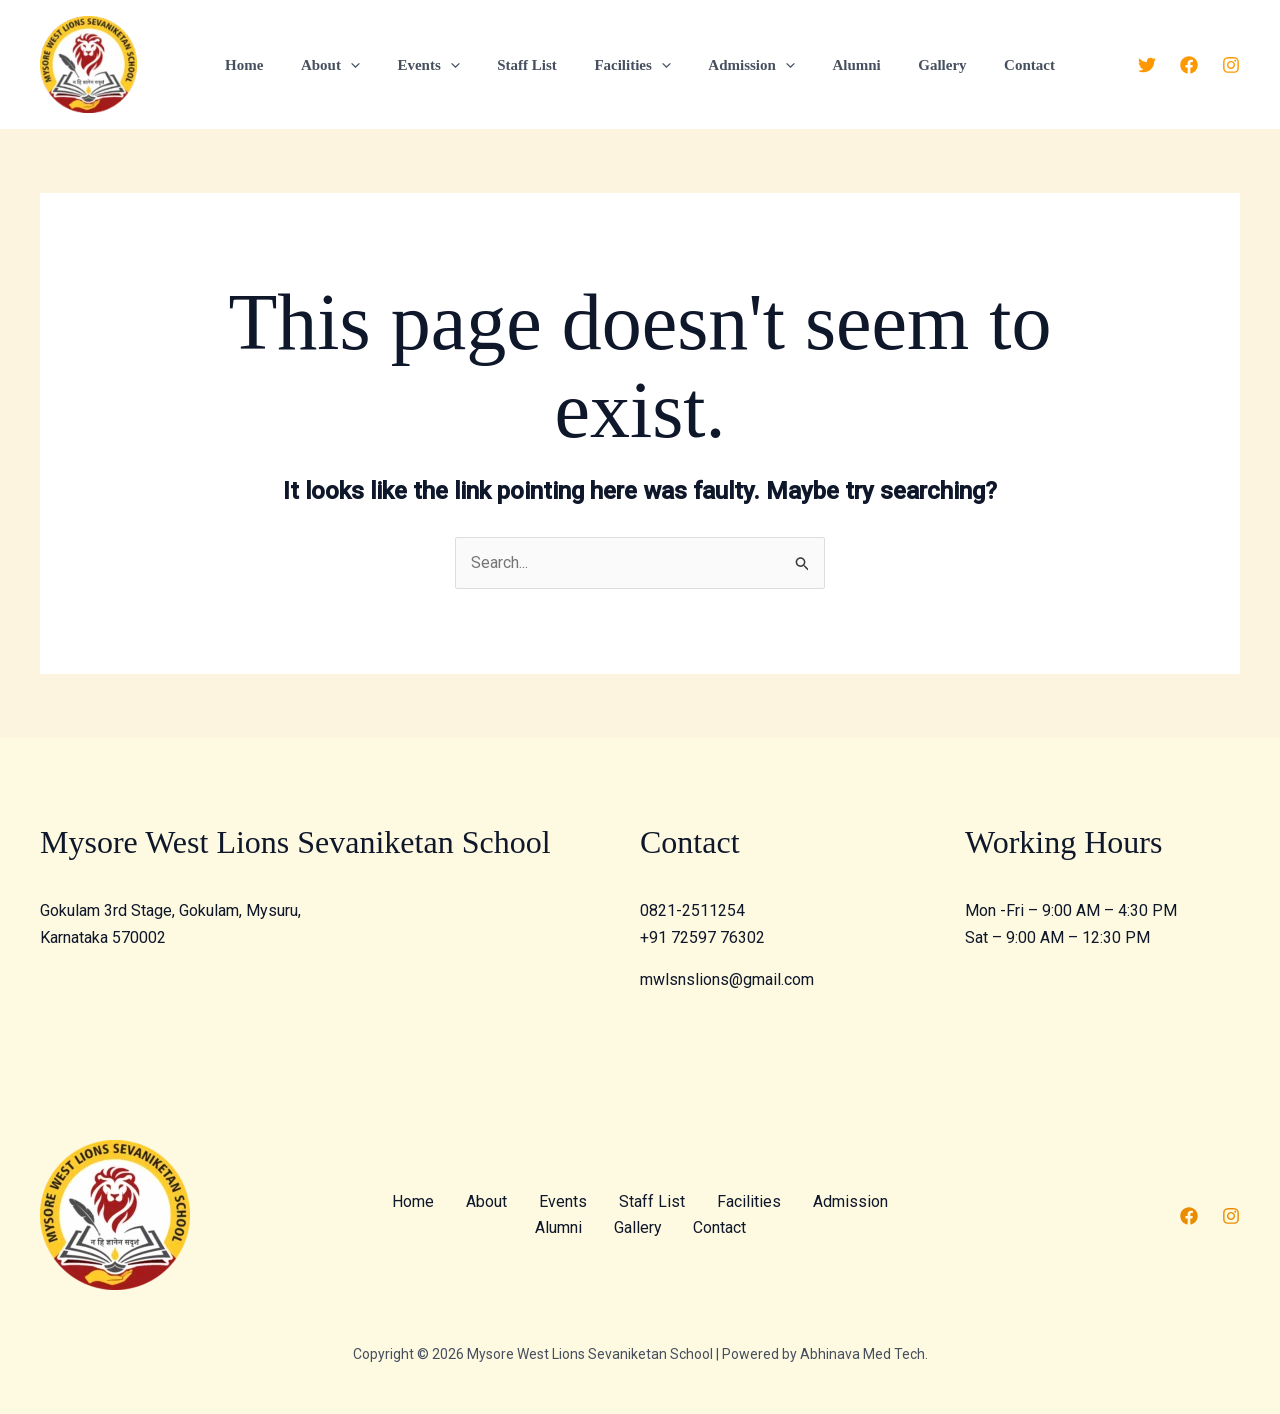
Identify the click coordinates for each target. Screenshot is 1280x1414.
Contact (999, 65)
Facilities (632, 65)
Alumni (841, 65)
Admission (744, 65)
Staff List (535, 65)
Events (443, 65)
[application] (372, 65)
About (352, 65)
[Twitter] (1147, 65)
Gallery (920, 65)
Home (274, 65)
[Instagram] (1231, 65)
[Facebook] (1189, 65)
